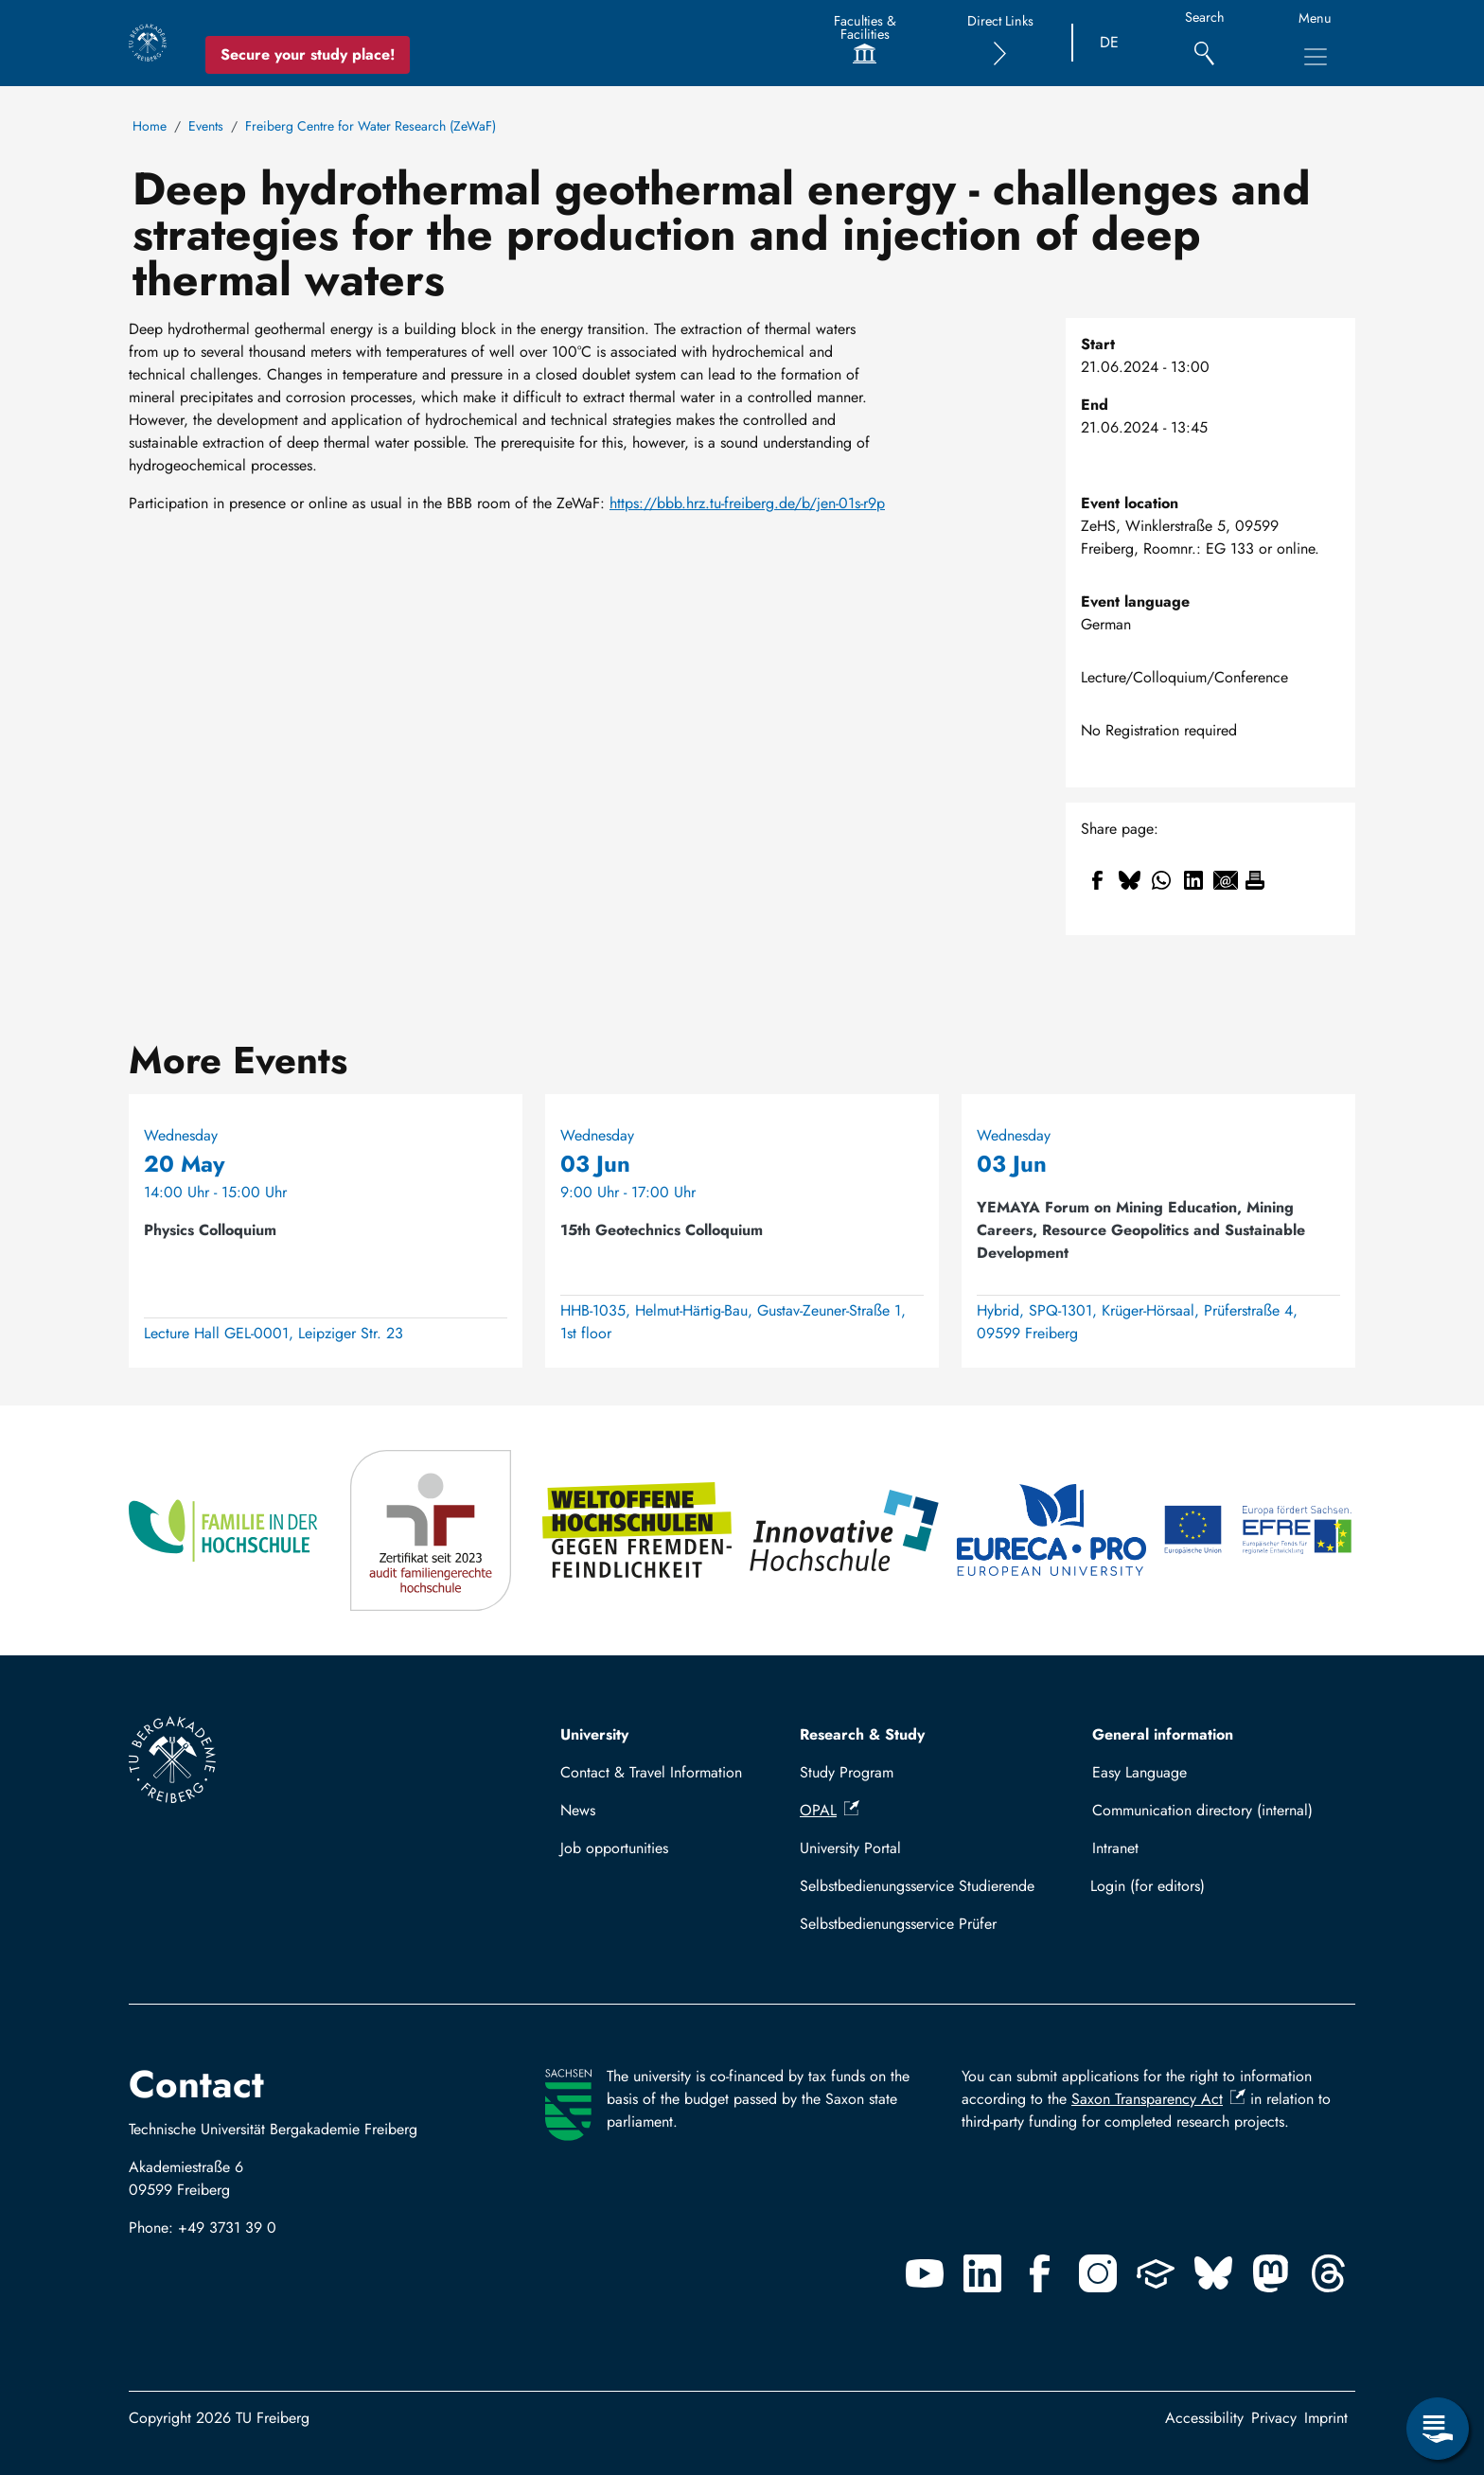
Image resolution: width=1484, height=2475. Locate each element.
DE (1109, 42)
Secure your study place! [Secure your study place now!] (308, 54)
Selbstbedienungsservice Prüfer (898, 1924)
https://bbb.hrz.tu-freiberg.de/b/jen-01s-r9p (747, 503)
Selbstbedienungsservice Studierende (917, 1886)
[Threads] (1329, 2273)
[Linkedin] (982, 2273)
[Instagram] (1098, 2273)
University (594, 1734)
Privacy (1274, 2418)
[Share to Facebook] (1097, 880)
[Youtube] (925, 2273)
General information (1162, 1734)
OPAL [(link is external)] (829, 1810)
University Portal (850, 1848)
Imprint (1326, 2418)
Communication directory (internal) (1202, 1810)
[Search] (1204, 43)
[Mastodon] (1271, 2273)
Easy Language (1139, 1772)
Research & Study (862, 1734)
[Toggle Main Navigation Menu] (1315, 57)
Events (205, 125)
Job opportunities (614, 1848)
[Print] (1255, 880)
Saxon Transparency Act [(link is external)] (1158, 2099)
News (577, 1810)
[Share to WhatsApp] (1161, 880)
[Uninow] (1156, 2273)
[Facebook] (1040, 2273)
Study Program (846, 1772)
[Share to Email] (1225, 880)
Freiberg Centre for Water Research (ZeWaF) (370, 125)
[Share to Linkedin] (1193, 880)
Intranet (1115, 1848)
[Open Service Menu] (1437, 2428)
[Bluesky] (1213, 2273)
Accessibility (1204, 2418)
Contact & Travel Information (651, 1772)
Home (149, 125)
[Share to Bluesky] (1129, 880)
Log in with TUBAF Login (1215, 1886)
